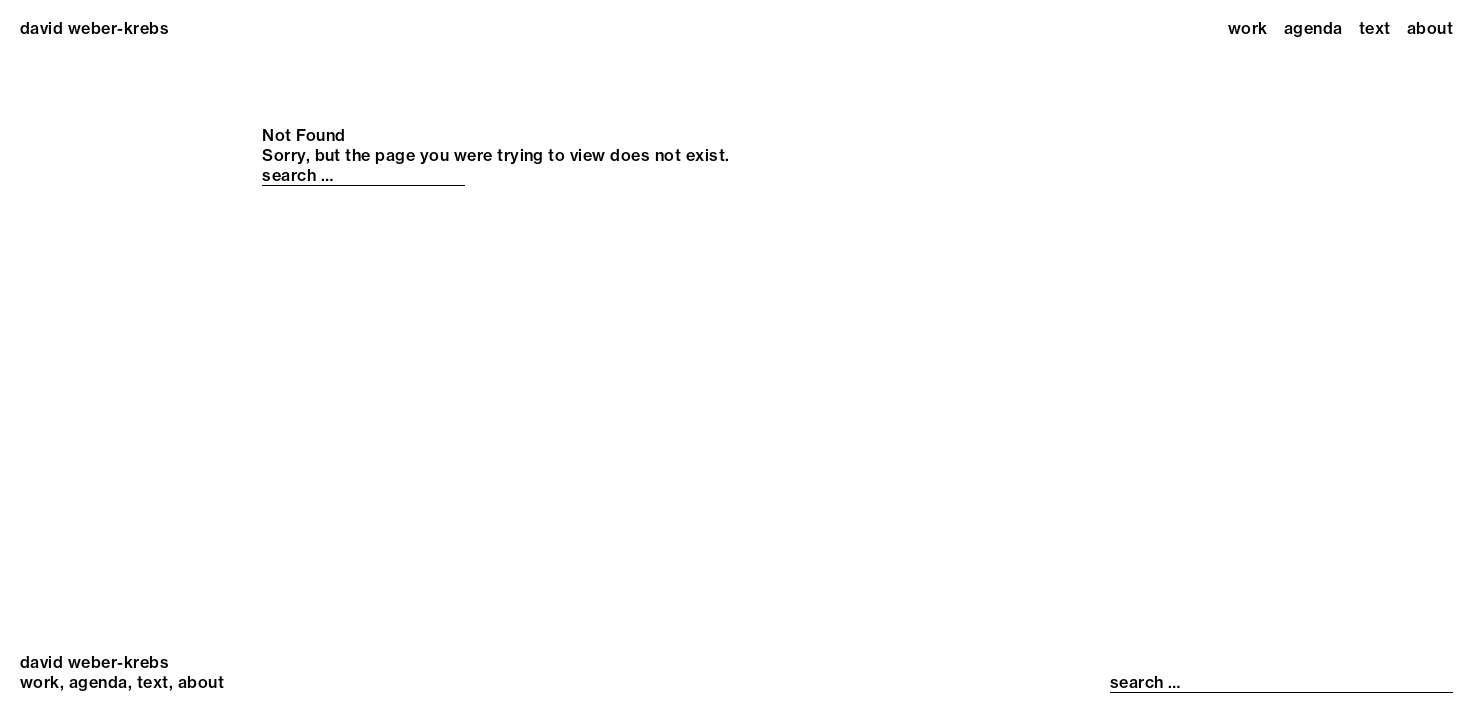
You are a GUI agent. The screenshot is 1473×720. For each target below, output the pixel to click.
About (1430, 28)
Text (1375, 28)
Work (1248, 28)
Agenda (1313, 28)
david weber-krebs (94, 28)
